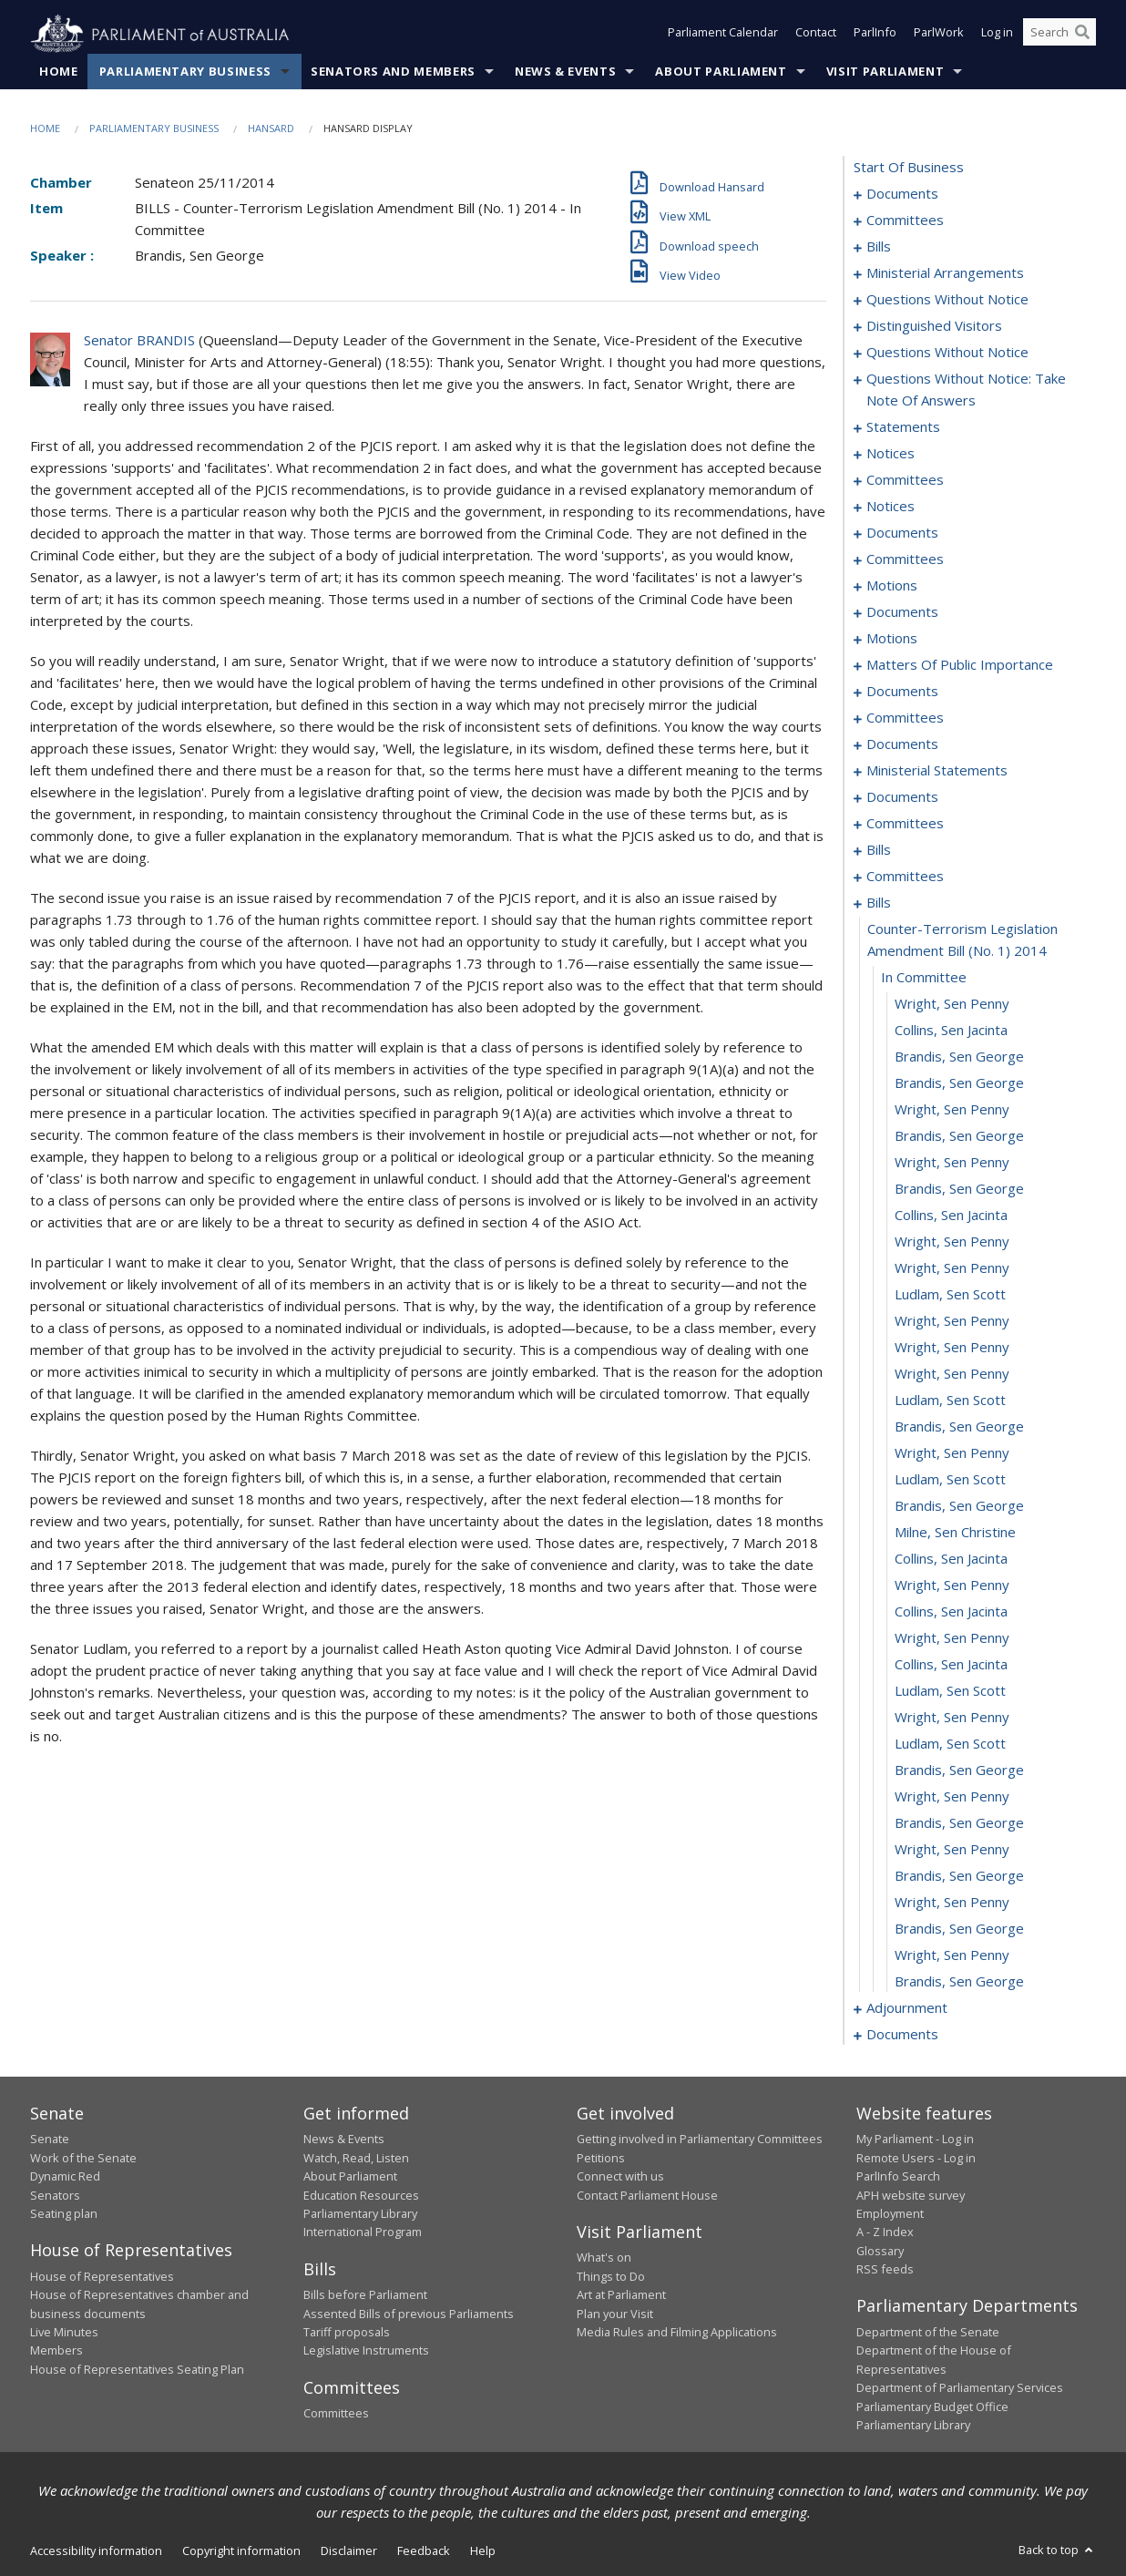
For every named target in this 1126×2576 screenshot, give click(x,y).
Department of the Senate (927, 2333)
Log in (997, 34)
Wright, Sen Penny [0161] (952, 1374)
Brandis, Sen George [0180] (959, 1876)
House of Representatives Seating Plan (137, 2369)
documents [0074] (902, 612)
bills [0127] (878, 850)
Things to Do (611, 2276)
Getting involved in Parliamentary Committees (700, 2139)
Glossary (880, 2250)
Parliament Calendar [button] (723, 34)
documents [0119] (902, 797)
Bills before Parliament (365, 2295)
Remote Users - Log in (916, 2158)
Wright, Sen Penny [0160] (952, 1348)
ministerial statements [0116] (937, 771)
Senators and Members (393, 72)
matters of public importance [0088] (959, 665)
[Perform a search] (1082, 34)
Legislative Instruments (366, 2351)
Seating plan (63, 2214)
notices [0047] (890, 454)
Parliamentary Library (360, 2214)
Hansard (271, 129)
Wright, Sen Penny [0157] (952, 1268)
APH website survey (910, 2195)
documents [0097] (902, 691)
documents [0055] (902, 533)
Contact (815, 34)
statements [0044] (903, 427)
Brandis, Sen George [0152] (959, 1136)
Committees (336, 2414)
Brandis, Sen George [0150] (959, 1083)
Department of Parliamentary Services (959, 2388)
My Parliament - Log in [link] (915, 2139)
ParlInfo (875, 34)
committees (905, 824)
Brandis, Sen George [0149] (959, 1057)
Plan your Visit (615, 2313)
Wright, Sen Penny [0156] (952, 1242)
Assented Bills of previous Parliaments (408, 2313)
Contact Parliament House (647, 2195)
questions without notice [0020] (947, 300)
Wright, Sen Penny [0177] (952, 1797)
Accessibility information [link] (96, 2551)
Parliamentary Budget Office (932, 2406)
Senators (55, 2195)
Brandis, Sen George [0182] (959, 1929)
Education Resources (361, 2195)
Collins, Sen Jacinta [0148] (951, 1030)
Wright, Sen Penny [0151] (952, 1110)
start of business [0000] (909, 168)
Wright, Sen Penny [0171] (952, 1638)
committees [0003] (905, 220)
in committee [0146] (924, 978)
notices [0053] (890, 507)
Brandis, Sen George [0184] (959, 1982)
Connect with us (620, 2177)
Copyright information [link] (241, 2551)
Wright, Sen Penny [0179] (952, 1850)
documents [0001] (902, 194)
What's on (604, 2258)
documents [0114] (902, 744)
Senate (49, 2139)
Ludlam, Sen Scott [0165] (950, 1480)
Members (56, 2351)
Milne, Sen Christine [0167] (955, 1533)
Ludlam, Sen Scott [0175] (950, 1744)
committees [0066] (905, 559)
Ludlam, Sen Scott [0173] (950, 1691)
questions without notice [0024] (947, 353)
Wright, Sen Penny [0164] (952, 1453)
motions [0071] (891, 586)
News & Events (565, 72)
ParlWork (939, 34)
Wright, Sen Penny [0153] (952, 1163)
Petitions (601, 2158)
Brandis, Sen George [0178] (959, 1823)
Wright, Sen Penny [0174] (952, 1718)
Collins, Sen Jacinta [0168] (951, 1559)
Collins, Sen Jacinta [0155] (951, 1215)
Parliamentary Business (185, 72)
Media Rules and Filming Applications (677, 2333)
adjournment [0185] (906, 2008)
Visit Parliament (885, 72)
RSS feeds (885, 2270)
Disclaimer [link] (349, 2551)
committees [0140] (905, 876)
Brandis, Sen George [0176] (959, 1770)
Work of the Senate (83, 2158)
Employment (890, 2214)
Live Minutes (64, 2333)
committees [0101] (905, 718)
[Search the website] (1059, 34)
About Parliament (720, 72)
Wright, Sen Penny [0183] (952, 1955)
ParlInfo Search (898, 2177)
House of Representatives (102, 2276)
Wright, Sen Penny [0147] (952, 1004)
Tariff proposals (346, 2333)
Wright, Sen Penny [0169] (952, 1585)
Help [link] (483, 2551)
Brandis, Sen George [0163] (959, 1427)
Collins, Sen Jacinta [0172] (951, 1665)
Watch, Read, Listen (356, 2158)
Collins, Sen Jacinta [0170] (951, 1612)
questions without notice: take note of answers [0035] (966, 390)
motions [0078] (891, 639)
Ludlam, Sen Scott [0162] (950, 1400)
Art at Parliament (621, 2295)
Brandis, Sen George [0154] (959, 1189)
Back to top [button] (1057, 2550)
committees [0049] (905, 480)
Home (58, 72)
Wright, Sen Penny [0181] (952, 1903)
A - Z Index (885, 2232)
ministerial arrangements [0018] (945, 273)
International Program (362, 2232)
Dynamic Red (65, 2177)
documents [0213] (902, 2035)
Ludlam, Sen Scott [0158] (950, 1295)
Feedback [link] (423, 2551)
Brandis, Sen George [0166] (959, 1506)
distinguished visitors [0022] (934, 326)
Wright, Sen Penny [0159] (952, 1321)
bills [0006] (878, 247)
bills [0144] (878, 903)
